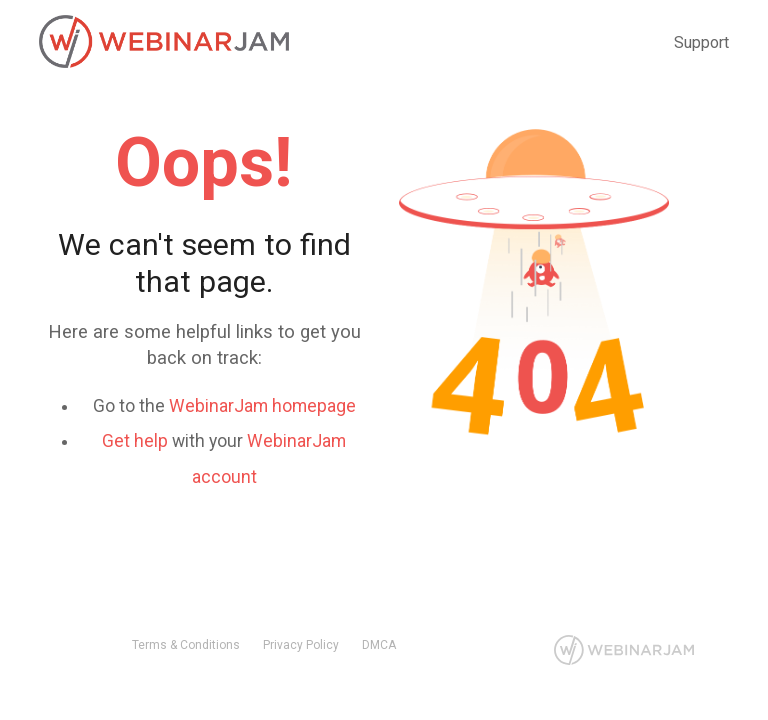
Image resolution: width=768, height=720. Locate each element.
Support (701, 42)
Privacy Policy (301, 645)
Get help (135, 441)
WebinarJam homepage (262, 406)
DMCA (379, 645)
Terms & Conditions (186, 645)
